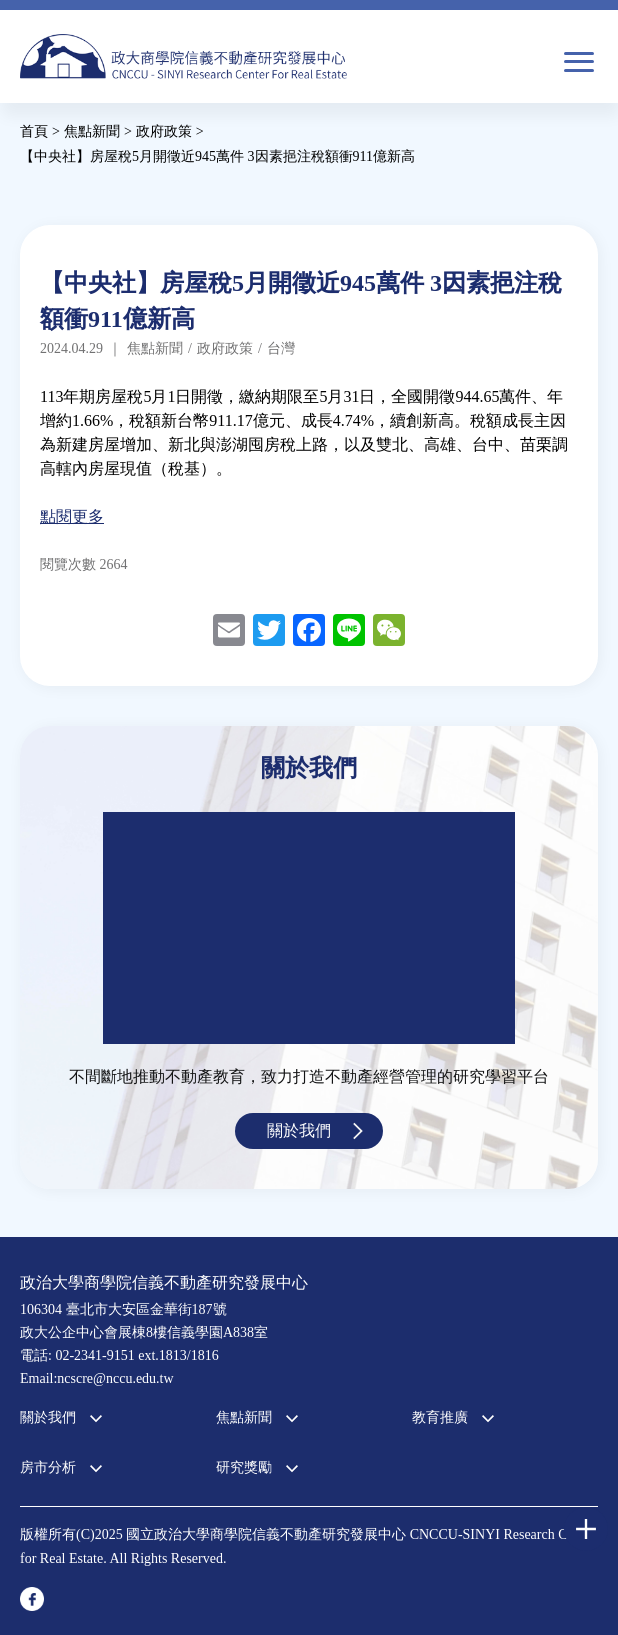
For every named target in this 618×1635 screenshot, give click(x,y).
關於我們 (299, 1130)
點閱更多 (72, 516)
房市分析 (48, 1467)
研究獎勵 (244, 1467)
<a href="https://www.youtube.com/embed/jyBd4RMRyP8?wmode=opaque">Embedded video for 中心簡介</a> (309, 928)
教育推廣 (440, 1417)
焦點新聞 (244, 1417)
